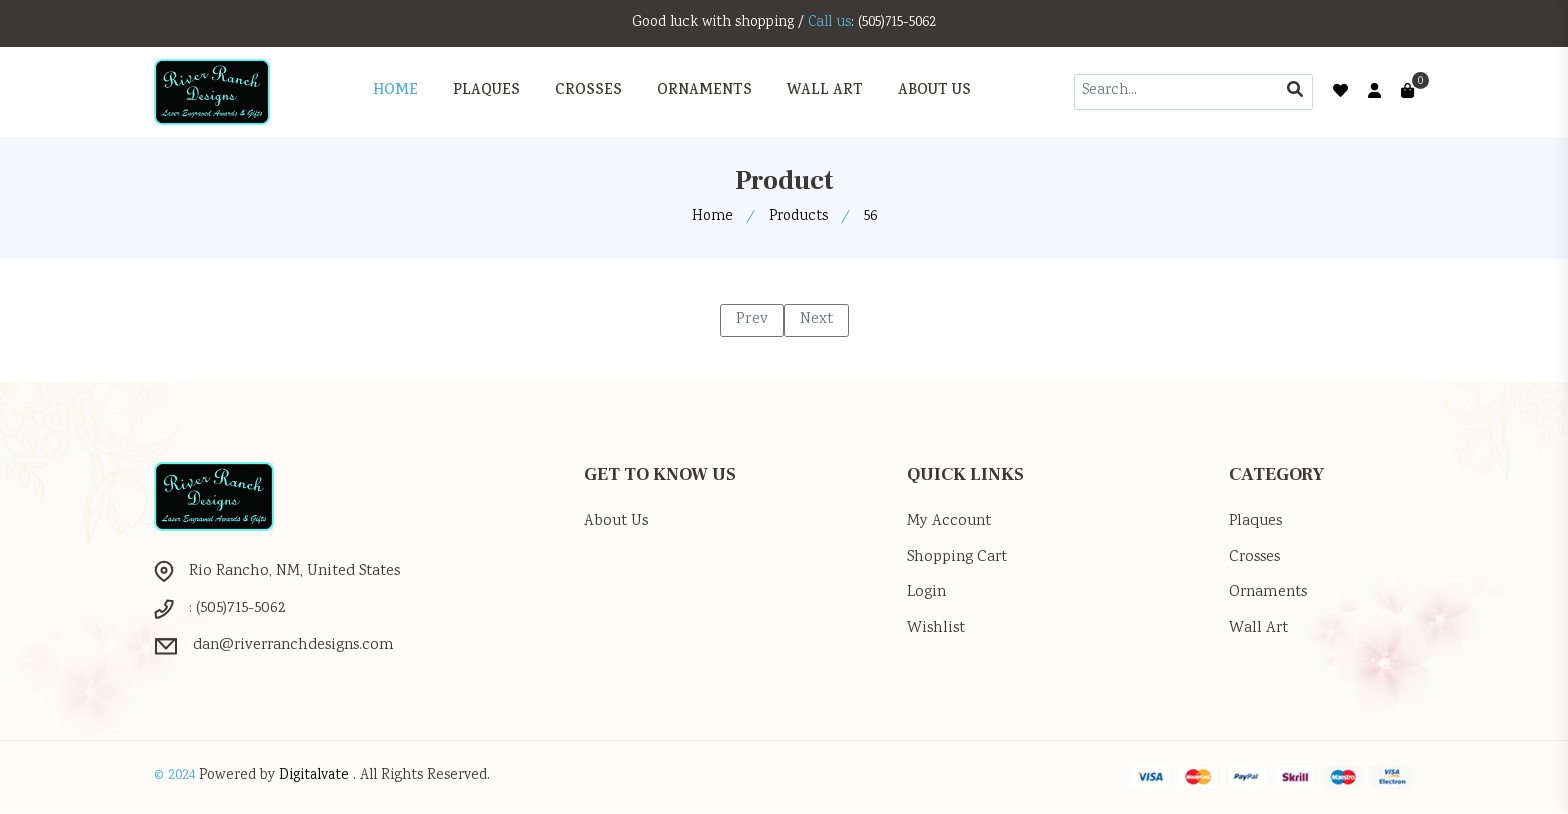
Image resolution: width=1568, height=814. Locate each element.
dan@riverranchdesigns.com (298, 646)
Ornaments (1270, 593)
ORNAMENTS (704, 91)
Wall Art (1259, 629)
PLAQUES (486, 91)
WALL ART (825, 91)
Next (816, 319)
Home (395, 91)
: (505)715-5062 (895, 23)
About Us (934, 91)
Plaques (1257, 521)
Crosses (1256, 557)
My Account (950, 521)
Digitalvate (318, 778)
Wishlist (937, 629)
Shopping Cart (960, 557)
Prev (752, 319)
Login (927, 593)
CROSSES (588, 91)
